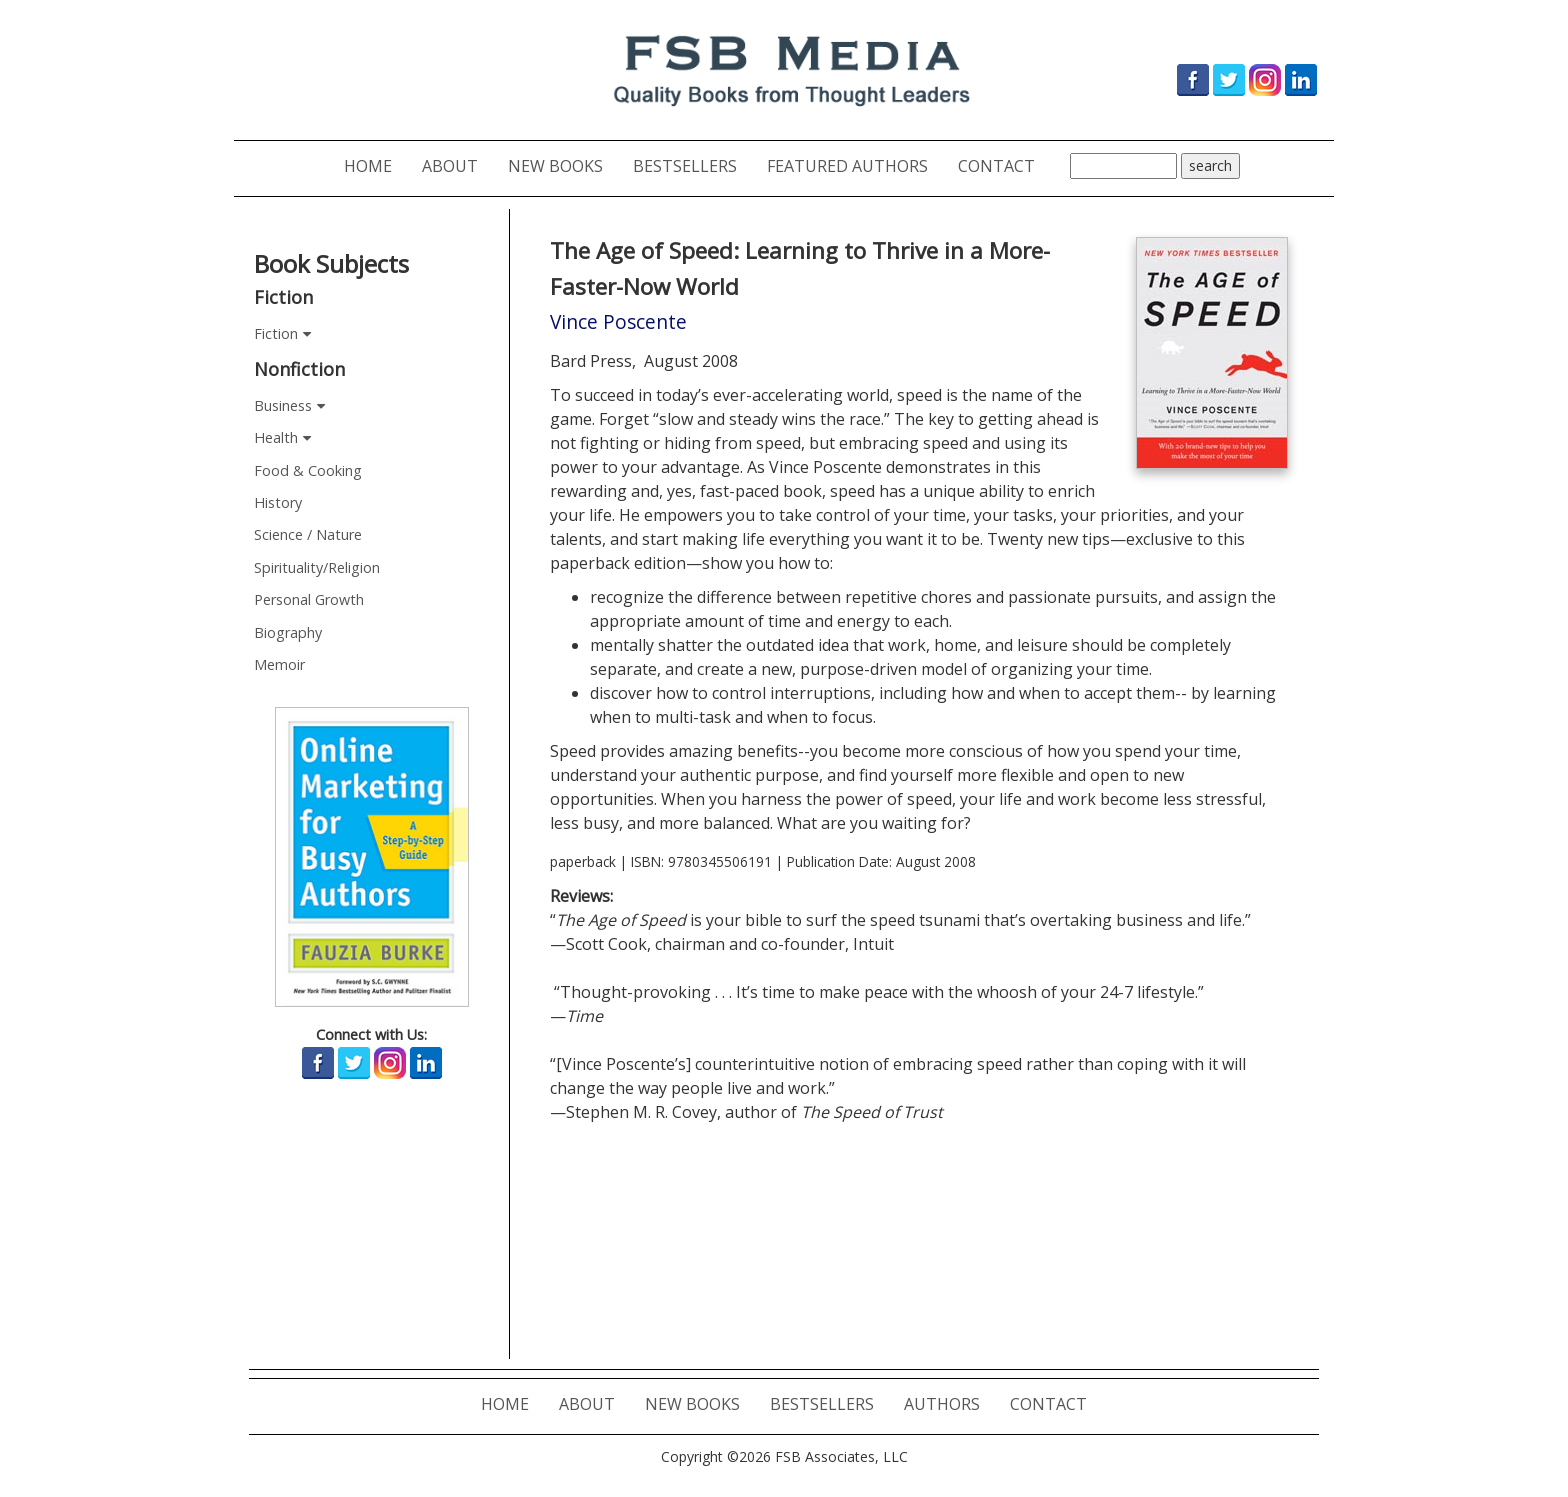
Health (276, 437)
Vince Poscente (618, 321)
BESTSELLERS (692, 165)
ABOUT (457, 165)
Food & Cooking (308, 470)
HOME (375, 165)
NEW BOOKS (563, 165)
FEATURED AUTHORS (855, 165)
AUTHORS (949, 1403)
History (278, 502)
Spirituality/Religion (317, 567)
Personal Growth (309, 599)
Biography (288, 632)
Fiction (276, 333)
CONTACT (1004, 165)
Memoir (279, 664)
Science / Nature (308, 534)
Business (283, 405)
